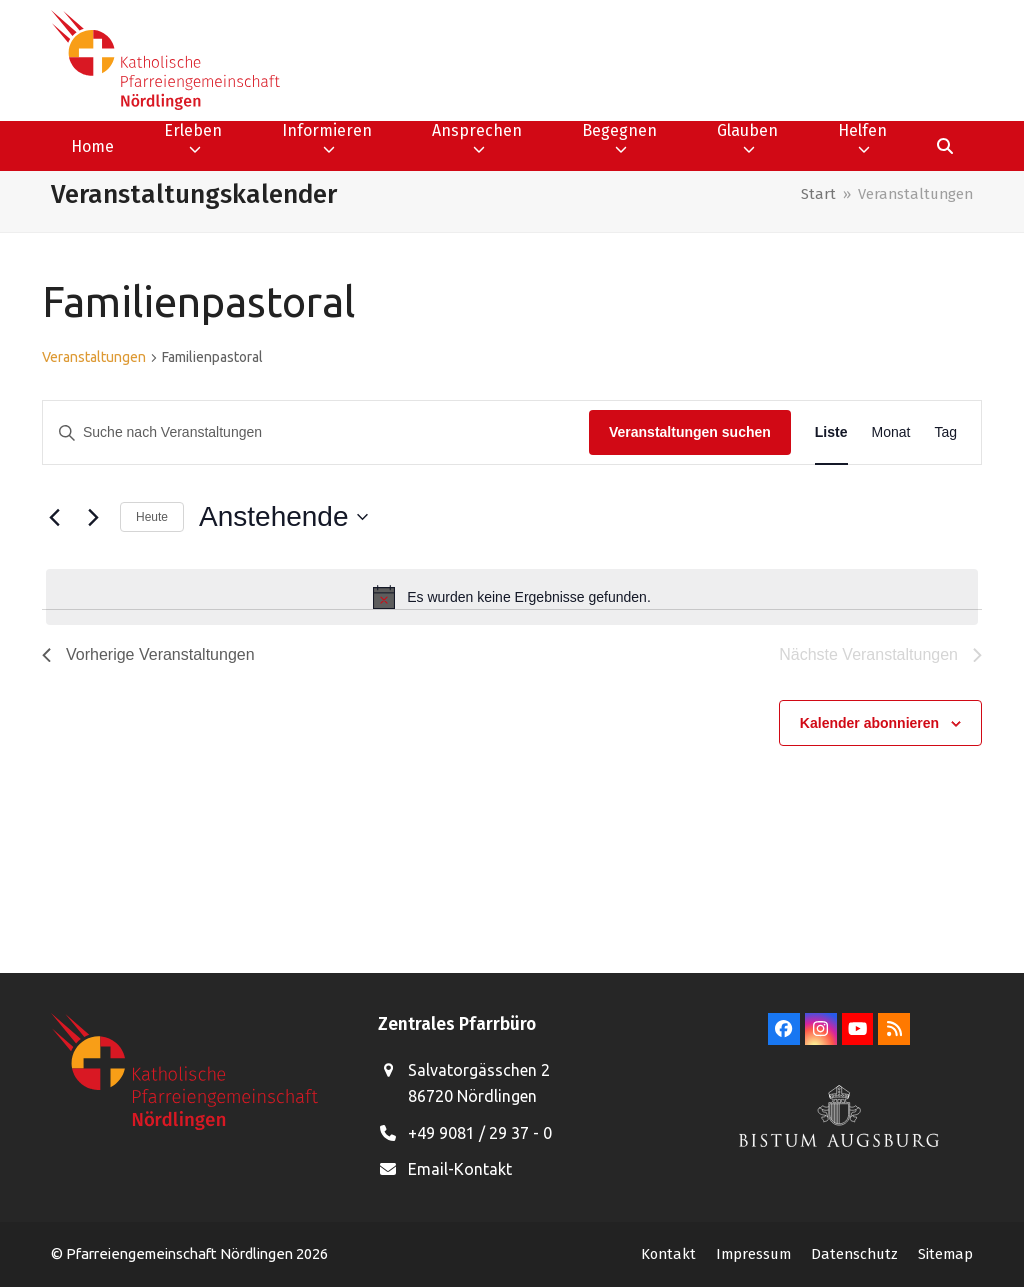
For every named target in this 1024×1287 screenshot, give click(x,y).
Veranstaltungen (94, 357)
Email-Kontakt (460, 1169)
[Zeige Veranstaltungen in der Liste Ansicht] (831, 432)
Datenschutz (854, 1254)
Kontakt (668, 1254)
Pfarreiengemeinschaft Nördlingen (181, 1253)
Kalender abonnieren (869, 723)
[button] (945, 146)
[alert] (512, 597)
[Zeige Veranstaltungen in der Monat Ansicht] (891, 432)
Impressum (753, 1254)
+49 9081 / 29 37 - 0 (480, 1133)
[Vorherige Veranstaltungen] (54, 517)
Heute (152, 517)
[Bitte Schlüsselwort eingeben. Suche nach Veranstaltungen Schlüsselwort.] (316, 432)
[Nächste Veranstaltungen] (93, 517)
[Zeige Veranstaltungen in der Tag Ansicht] (945, 432)
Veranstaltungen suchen (690, 432)
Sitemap (945, 1254)
